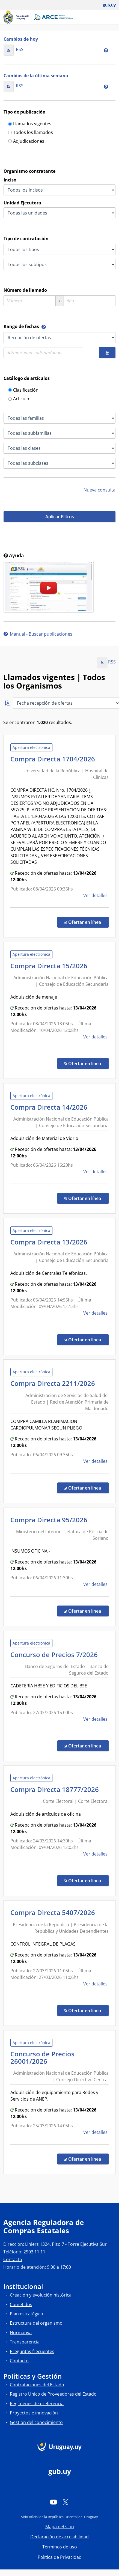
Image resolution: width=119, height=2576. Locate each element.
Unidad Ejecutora (22, 203)
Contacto (12, 2259)
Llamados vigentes (29, 124)
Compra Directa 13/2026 (50, 1241)
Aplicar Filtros (59, 517)
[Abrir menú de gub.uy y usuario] (105, 5)
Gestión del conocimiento (36, 2422)
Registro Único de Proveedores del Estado (53, 2394)
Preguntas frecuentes (32, 2351)
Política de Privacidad (60, 2557)
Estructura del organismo (36, 2323)
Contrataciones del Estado (37, 2385)
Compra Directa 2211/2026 (54, 1383)
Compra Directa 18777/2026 (56, 1789)
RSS (13, 49)
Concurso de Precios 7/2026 (55, 1654)
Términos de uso (59, 2547)
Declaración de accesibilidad (59, 2537)
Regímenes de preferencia (37, 2404)
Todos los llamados (30, 132)
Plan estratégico (26, 2314)
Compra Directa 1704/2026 (54, 758)
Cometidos (21, 2304)
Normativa (21, 2333)
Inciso (10, 180)
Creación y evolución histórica (41, 2295)
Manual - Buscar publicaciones (38, 634)
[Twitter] (65, 2502)
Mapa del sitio (59, 2527)
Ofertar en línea (86, 922)
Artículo (18, 399)
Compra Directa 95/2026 (50, 1519)
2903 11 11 (34, 2252)
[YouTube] (53, 2502)
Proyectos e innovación (34, 2413)
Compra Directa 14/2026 (50, 1107)
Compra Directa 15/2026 (50, 965)
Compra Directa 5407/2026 (54, 1912)
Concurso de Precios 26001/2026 (42, 2057)
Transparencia (25, 2342)
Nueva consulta (99, 490)
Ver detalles (96, 895)
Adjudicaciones (26, 141)
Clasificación (23, 390)
